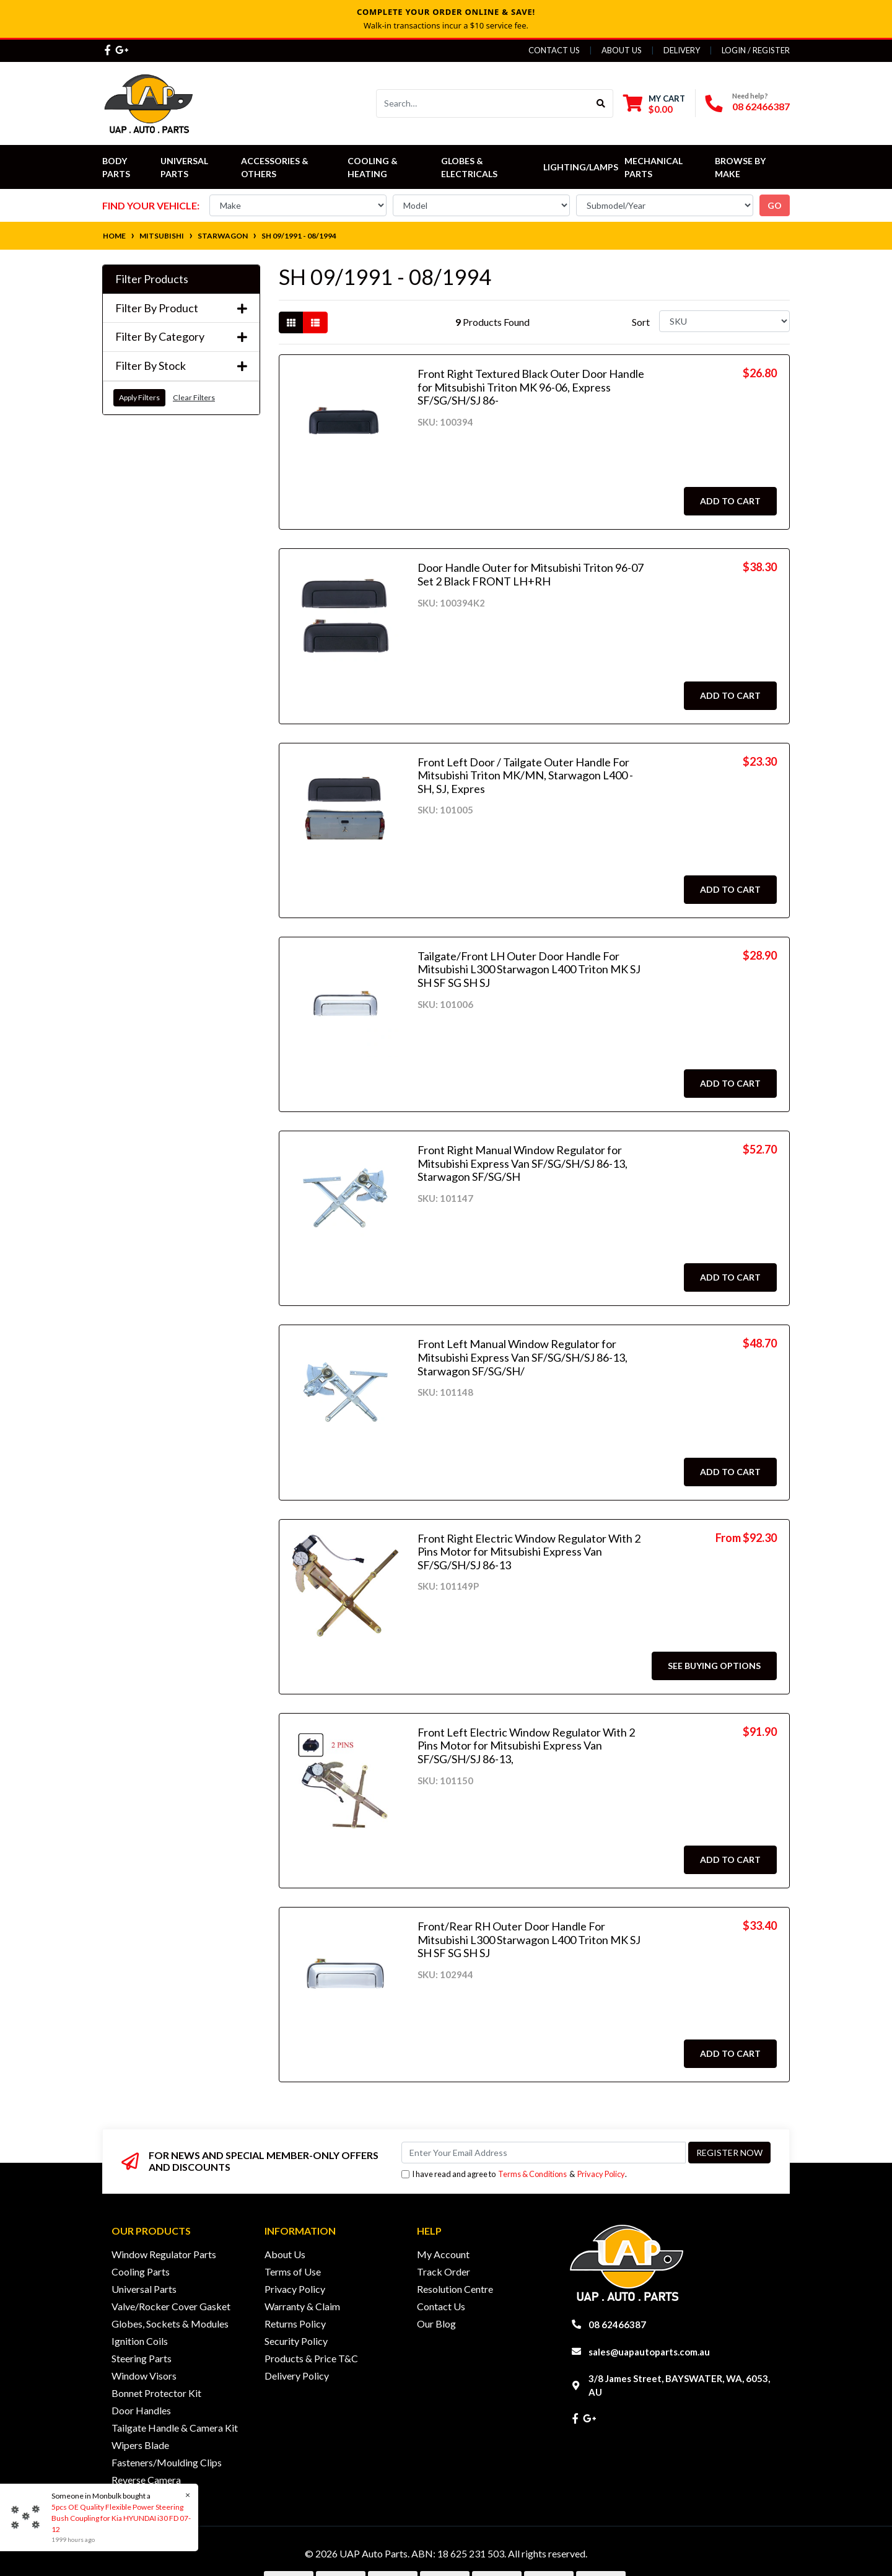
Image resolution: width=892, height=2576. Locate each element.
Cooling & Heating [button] (374, 167)
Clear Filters (194, 397)
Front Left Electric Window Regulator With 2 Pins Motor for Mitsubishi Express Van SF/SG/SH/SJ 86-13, (526, 1745)
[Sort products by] (724, 321)
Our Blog (436, 2323)
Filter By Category (181, 336)
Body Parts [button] (116, 167)
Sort (641, 322)
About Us (621, 50)
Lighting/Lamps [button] (580, 167)
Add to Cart (730, 501)
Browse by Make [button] (741, 167)
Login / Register (756, 50)
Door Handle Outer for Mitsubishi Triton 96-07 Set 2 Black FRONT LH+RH (531, 574)
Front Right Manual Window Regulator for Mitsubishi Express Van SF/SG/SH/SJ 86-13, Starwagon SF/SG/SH (522, 1163)
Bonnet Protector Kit (156, 2393)
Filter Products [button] (151, 279)
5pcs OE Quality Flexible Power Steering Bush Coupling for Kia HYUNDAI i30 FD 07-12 (120, 2518)
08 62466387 (761, 106)
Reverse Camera (146, 2480)
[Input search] (483, 103)
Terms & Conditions (532, 2174)
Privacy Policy (601, 2174)
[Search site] (601, 103)
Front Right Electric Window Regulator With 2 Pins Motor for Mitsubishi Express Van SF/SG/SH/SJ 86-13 (529, 1551)
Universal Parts (185, 167)
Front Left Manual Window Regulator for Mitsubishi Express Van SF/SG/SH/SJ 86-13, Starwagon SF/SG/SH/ (522, 1357)
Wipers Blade (140, 2445)
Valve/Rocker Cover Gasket (171, 2306)
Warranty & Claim (302, 2306)
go (774, 205)
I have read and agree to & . (514, 2174)
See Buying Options (714, 1665)
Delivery (681, 50)
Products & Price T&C (311, 2358)
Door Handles (141, 2410)
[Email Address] (543, 2152)
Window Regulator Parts (164, 2254)
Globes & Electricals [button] (469, 167)
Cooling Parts (141, 2271)
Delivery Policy (297, 2375)
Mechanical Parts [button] (654, 167)
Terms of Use (293, 2271)
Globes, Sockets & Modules (170, 2323)
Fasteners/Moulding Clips (167, 2462)
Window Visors (144, 2375)
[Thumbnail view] (291, 322)
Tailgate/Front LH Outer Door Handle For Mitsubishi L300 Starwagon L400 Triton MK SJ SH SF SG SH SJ (529, 969)
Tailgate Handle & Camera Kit (175, 2428)
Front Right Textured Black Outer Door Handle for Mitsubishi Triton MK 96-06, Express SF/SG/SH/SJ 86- (531, 387)
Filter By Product (181, 308)
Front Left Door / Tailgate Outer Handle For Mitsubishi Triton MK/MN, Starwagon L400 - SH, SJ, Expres (525, 775)
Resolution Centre (455, 2289)
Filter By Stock (181, 365)
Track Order (443, 2271)
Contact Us (554, 50)
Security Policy (296, 2341)
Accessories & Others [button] (275, 167)
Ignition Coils (140, 2341)
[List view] (315, 322)
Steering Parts (142, 2358)
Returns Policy (295, 2323)
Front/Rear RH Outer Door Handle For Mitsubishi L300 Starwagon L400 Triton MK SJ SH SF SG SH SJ (529, 1939)
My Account (443, 2254)
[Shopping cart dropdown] (654, 103)
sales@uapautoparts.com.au (649, 2351)
